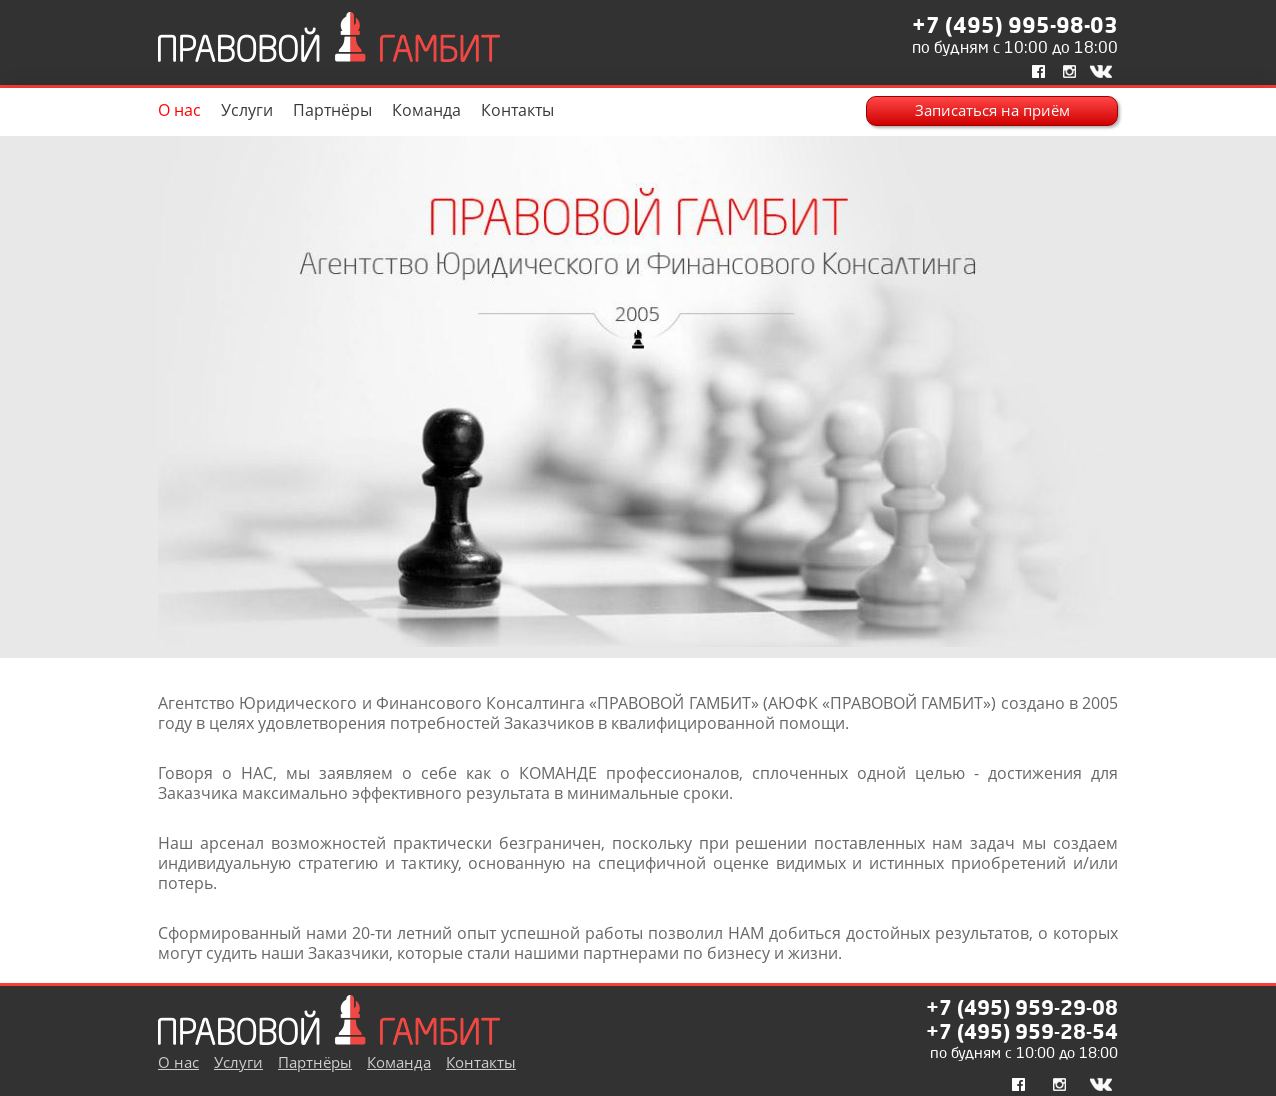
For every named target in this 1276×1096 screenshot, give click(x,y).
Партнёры (332, 110)
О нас (179, 110)
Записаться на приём (992, 110)
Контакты (517, 110)
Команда (426, 110)
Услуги (247, 110)
